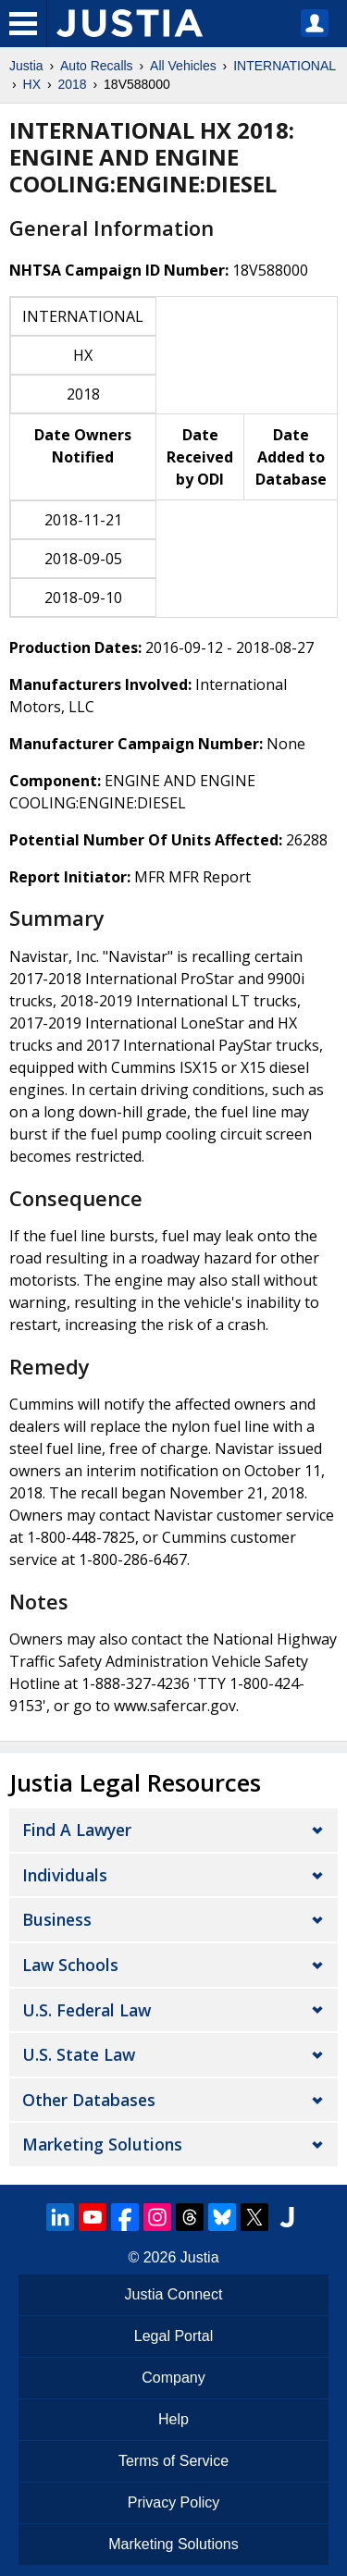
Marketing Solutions (102, 2144)
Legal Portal (173, 2336)
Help (173, 2419)
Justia (26, 65)
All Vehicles (183, 65)
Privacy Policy (174, 2502)
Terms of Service (173, 2461)
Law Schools (70, 1965)
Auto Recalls (96, 65)
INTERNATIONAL (284, 65)
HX (32, 84)
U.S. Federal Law (86, 2010)
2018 (71, 84)
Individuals (64, 1875)
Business (57, 1919)
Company (173, 2377)
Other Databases (88, 2100)
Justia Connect (174, 2294)
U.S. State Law (78, 2054)
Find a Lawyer (76, 1829)
